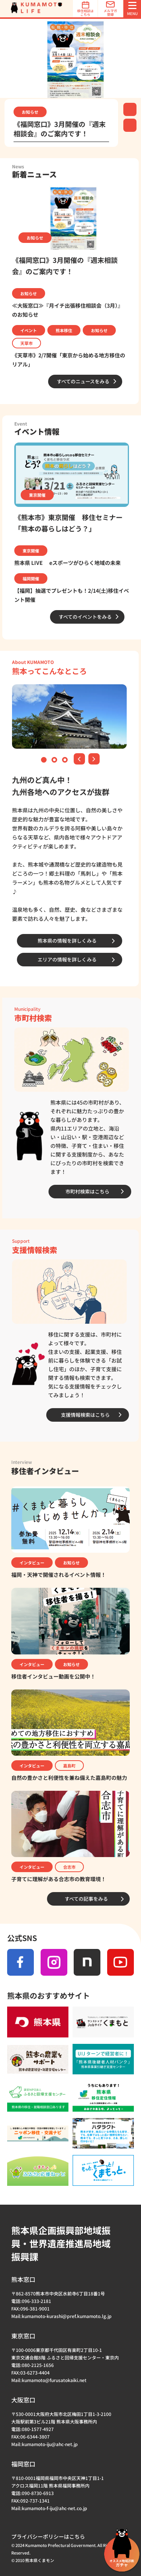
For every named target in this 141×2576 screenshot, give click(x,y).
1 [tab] (45, 761)
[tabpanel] (70, 58)
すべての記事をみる (86, 1898)
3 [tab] (66, 761)
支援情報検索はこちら (85, 1414)
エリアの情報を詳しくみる (67, 959)
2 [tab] (55, 761)
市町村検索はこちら (87, 1191)
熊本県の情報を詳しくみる (67, 940)
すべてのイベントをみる (85, 616)
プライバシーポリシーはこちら (48, 2536)
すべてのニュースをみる (83, 381)
